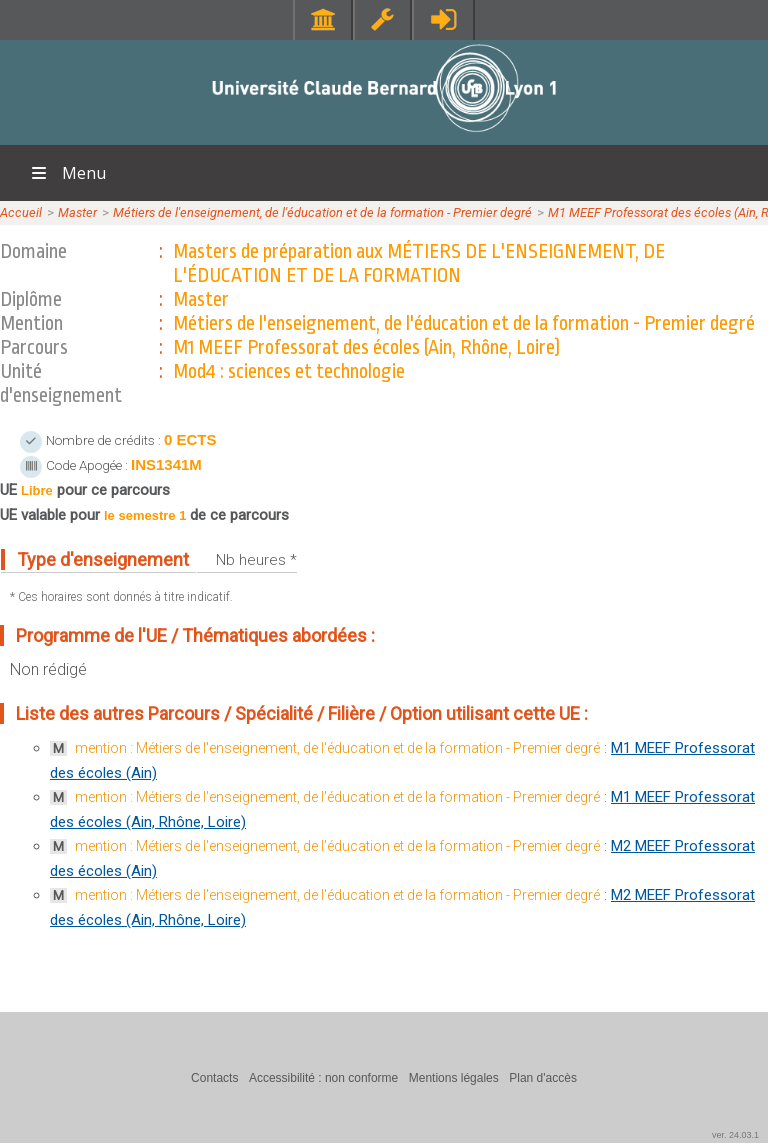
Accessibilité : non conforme (323, 1078)
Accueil (21, 212)
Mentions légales (454, 1078)
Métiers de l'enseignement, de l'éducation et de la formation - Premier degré (322, 212)
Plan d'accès (543, 1078)
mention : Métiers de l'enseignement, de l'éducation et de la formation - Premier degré (337, 748)
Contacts (214, 1078)
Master (77, 212)
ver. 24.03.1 (735, 1135)
